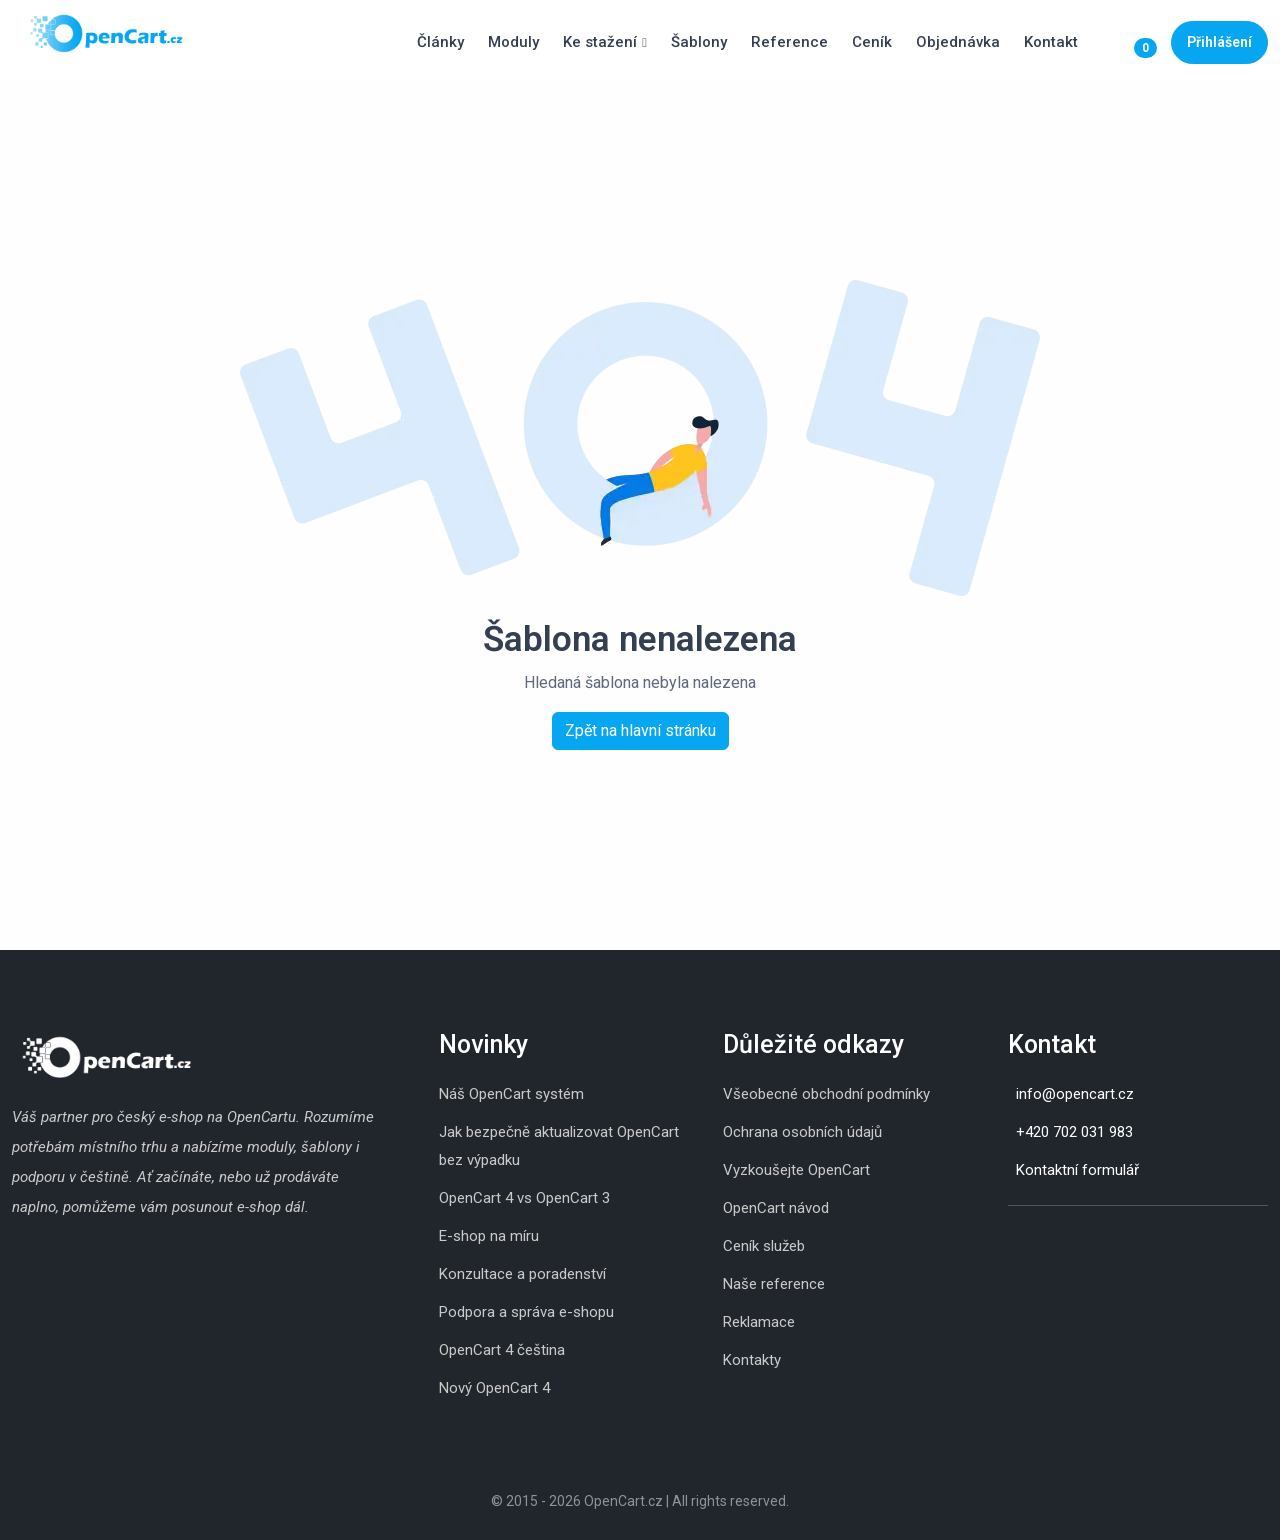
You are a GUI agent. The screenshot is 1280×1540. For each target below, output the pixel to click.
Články (440, 42)
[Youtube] (1068, 1237)
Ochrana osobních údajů (802, 1132)
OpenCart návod (776, 1208)
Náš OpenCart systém (511, 1094)
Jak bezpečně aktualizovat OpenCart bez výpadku (559, 1146)
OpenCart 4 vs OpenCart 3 (524, 1198)
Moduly (513, 42)
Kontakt (1051, 42)
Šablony (699, 42)
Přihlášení (1219, 42)
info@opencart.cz (1075, 1094)
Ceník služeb (764, 1246)
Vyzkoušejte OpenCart (796, 1170)
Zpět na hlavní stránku (640, 730)
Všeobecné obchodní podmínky (826, 1094)
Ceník (872, 42)
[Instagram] (1008, 1237)
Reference (789, 42)
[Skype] (1028, 1237)
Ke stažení (600, 42)
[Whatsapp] (1048, 1237)
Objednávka (958, 42)
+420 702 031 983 (1074, 1132)
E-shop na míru (489, 1236)
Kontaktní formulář (1077, 1170)
